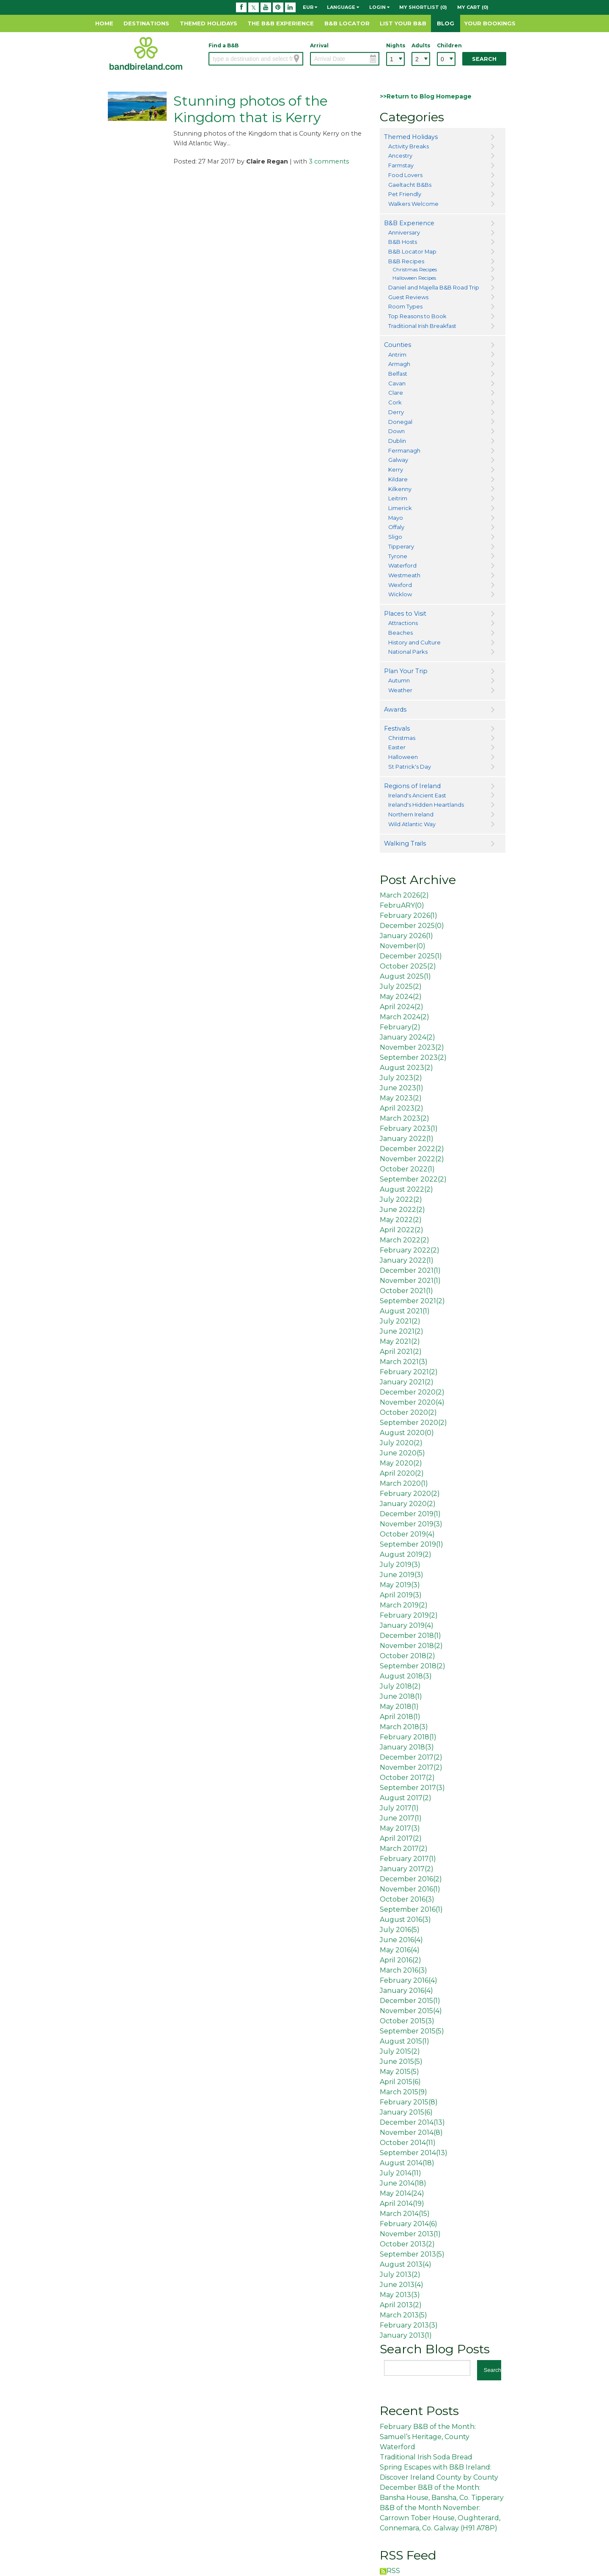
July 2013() (400, 2274)
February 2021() (409, 1372)
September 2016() (411, 1909)
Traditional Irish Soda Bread (426, 2457)
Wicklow (400, 594)
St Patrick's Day (409, 766)
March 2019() (404, 1605)
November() (402, 946)
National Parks (408, 651)
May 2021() (400, 1341)
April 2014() (402, 2203)
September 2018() (412, 1666)
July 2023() (401, 1078)
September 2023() (413, 1057)
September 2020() (413, 1423)
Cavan (397, 383)
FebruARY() (402, 905)
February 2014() (408, 2224)
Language (343, 7)
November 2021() (410, 1281)
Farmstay (401, 165)
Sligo (395, 536)
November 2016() (410, 1889)
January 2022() (406, 1139)
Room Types (405, 306)
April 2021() (401, 1352)
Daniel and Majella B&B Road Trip (433, 287)
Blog (445, 23)
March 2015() (403, 2092)
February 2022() (409, 1250)
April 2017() (401, 1838)
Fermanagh (404, 450)
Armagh (399, 363)
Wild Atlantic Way (412, 824)
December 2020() (412, 1392)
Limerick (400, 508)
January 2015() (406, 2112)
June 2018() (401, 1696)
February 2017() (408, 1859)
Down (396, 431)
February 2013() (409, 2325)
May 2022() (401, 1220)
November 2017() (411, 1767)
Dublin (397, 440)
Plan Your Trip (406, 671)
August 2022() (406, 1189)
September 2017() (412, 1788)
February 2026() (408, 915)
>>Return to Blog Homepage (426, 96)
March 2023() (404, 1118)
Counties (397, 345)
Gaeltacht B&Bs (409, 184)
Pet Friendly (404, 194)
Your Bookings (490, 23)
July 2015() (400, 2051)
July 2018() (400, 1686)
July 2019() (400, 1565)
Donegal (400, 421)
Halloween (403, 756)
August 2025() (405, 976)
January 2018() (407, 1747)
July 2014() (400, 2173)
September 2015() (412, 2031)
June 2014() (403, 2183)
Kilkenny (399, 489)
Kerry (395, 469)
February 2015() (409, 2102)
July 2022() (401, 1199)
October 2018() (407, 1656)
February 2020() (410, 1494)
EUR (310, 7)
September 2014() (413, 2153)
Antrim (397, 354)
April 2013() (401, 2305)
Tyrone (397, 556)
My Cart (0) (472, 7)
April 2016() (400, 1960)
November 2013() (410, 2234)
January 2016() (406, 1991)
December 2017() (411, 1757)
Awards (395, 709)
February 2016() (408, 1980)
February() (400, 1027)
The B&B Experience (280, 23)
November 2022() (412, 1159)
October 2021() (406, 1291)
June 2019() (401, 1575)
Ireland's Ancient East (417, 795)
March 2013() (403, 2315)
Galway (398, 459)
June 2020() (402, 1453)
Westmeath (404, 575)
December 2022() (412, 1149)
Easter (397, 747)
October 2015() (407, 2021)
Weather (400, 690)
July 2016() (400, 1930)
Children (446, 45)
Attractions (403, 622)
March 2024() (404, 1017)
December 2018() (410, 1636)
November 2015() (411, 2011)
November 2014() (411, 2132)
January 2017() (406, 1869)
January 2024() (407, 1037)
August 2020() (407, 1433)
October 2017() (407, 1778)
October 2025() (408, 966)
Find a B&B (223, 45)
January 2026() (406, 936)
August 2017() (405, 1798)
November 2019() (411, 1524)
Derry (396, 412)
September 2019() (411, 1544)
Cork (395, 402)
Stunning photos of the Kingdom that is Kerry (250, 109)
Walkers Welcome (413, 203)
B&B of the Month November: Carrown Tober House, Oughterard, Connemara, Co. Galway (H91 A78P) (440, 2518)
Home (104, 23)
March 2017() (404, 1849)
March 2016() (403, 1970)
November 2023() (412, 1047)
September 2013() (412, 2254)
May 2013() (400, 2295)
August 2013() (405, 2264)
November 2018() (411, 1646)
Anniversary (404, 232)
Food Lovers (405, 175)
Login (379, 7)
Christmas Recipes (414, 270)
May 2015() (399, 2072)
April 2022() (401, 1230)
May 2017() (400, 1828)
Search (484, 59)
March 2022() (404, 1240)
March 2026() (404, 895)
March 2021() (404, 1362)
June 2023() (401, 1088)
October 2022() (407, 1169)
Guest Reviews (408, 297)
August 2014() (407, 2163)
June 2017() (401, 1818)
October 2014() (408, 2143)
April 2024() (401, 1007)
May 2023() (401, 1098)
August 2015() (404, 2041)
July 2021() (400, 1321)
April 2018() (400, 1717)
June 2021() (401, 1331)
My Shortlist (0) (423, 7)
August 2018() (406, 1676)
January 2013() (406, 2335)
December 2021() (410, 1270)
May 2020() (401, 1463)
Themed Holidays (208, 23)
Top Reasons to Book (417, 316)
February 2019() (409, 1615)
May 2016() (400, 1950)
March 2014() (405, 2214)
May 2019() (400, 1585)
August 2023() (406, 1068)
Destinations (146, 23)
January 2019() (406, 1625)
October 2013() (407, 2244)
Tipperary (401, 546)
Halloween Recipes (414, 278)
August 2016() (405, 1920)
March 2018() (404, 1727)
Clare (395, 392)
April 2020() (402, 1473)
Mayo (395, 517)
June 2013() (401, 2285)
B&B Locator (347, 23)
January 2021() (406, 1382)
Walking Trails (405, 843)
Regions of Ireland (412, 786)
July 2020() (401, 1443)
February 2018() (408, 1737)
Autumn (399, 680)
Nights (395, 45)
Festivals (397, 728)
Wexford (400, 584)
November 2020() (412, 1402)
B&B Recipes (406, 261)
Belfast (397, 373)
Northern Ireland (410, 814)
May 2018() (399, 1707)
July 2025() (401, 986)
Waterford (402, 565)
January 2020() (408, 1504)
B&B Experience (409, 223)
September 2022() (413, 1179)
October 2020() (408, 1412)
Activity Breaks (408, 146)
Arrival (319, 45)
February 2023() (409, 1128)
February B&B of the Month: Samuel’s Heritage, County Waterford (428, 2437)
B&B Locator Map (412, 251)
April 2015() (400, 2082)
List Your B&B (403, 23)
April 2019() (401, 1595)
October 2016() (407, 1899)
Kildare (398, 479)
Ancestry (400, 155)
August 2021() (405, 1311)
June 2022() (402, 1210)
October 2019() (407, 1534)
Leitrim (397, 498)
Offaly (396, 527)
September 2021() (412, 1301)
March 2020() (404, 1483)
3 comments (329, 161)
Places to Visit (405, 613)
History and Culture (414, 642)
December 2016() (411, 1879)
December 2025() (412, 926)
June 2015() (401, 2062)
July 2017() (399, 1808)
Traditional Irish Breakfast (422, 325)
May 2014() (402, 2193)
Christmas (401, 737)
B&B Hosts (402, 241)
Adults (420, 45)
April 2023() (401, 1108)
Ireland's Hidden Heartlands (426, 804)
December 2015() (410, 2001)
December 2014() (412, 2122)
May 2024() (401, 997)
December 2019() (410, 1514)
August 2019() (405, 1554)
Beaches (400, 632)
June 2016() (401, 1940)
